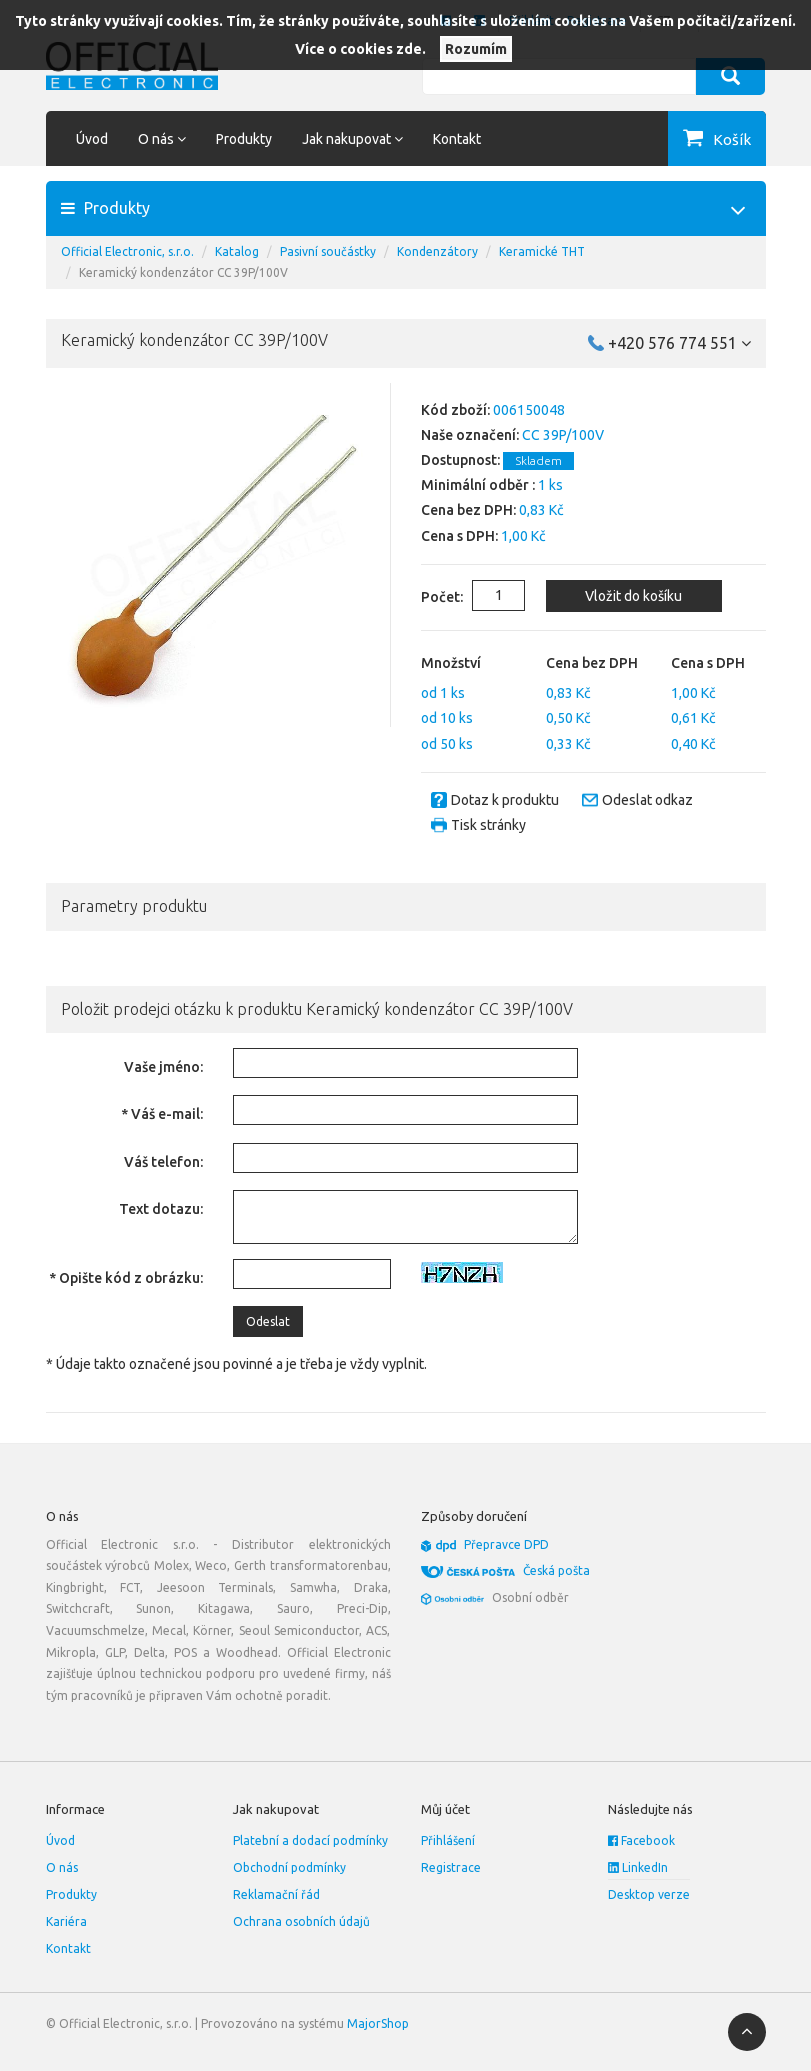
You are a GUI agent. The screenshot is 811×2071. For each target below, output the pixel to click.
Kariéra (66, 1921)
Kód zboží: (455, 410)
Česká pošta (556, 1570)
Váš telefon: (163, 1162)
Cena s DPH (708, 663)
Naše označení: (470, 435)
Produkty (244, 139)
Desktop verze (649, 1894)
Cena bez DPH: (468, 510)
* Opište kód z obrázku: (126, 1278)
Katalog (237, 251)
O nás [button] (162, 139)
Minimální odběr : (478, 485)
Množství (451, 663)
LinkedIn (638, 1867)
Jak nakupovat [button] (352, 139)
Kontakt (457, 139)
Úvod (92, 139)
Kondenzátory (437, 251)
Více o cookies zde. (360, 49)
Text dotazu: (161, 1209)
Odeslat (268, 1321)
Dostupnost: (460, 460)
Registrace (451, 1867)
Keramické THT (542, 251)
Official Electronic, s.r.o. (127, 251)
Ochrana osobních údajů (301, 1921)
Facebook (641, 1840)
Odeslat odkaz (647, 800)
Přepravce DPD (506, 1544)
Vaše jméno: (163, 1067)
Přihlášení (448, 1840)
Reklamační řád (276, 1894)
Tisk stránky (488, 825)
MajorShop (378, 2023)
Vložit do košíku (633, 596)
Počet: (427, 597)
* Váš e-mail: (162, 1114)
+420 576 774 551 (679, 343)
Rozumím (476, 49)
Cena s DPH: (459, 536)
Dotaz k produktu (505, 800)
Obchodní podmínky (289, 1867)
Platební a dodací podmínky (310, 1840)
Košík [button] (732, 139)
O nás (62, 1867)
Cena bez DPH (592, 663)
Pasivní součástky (328, 251)
